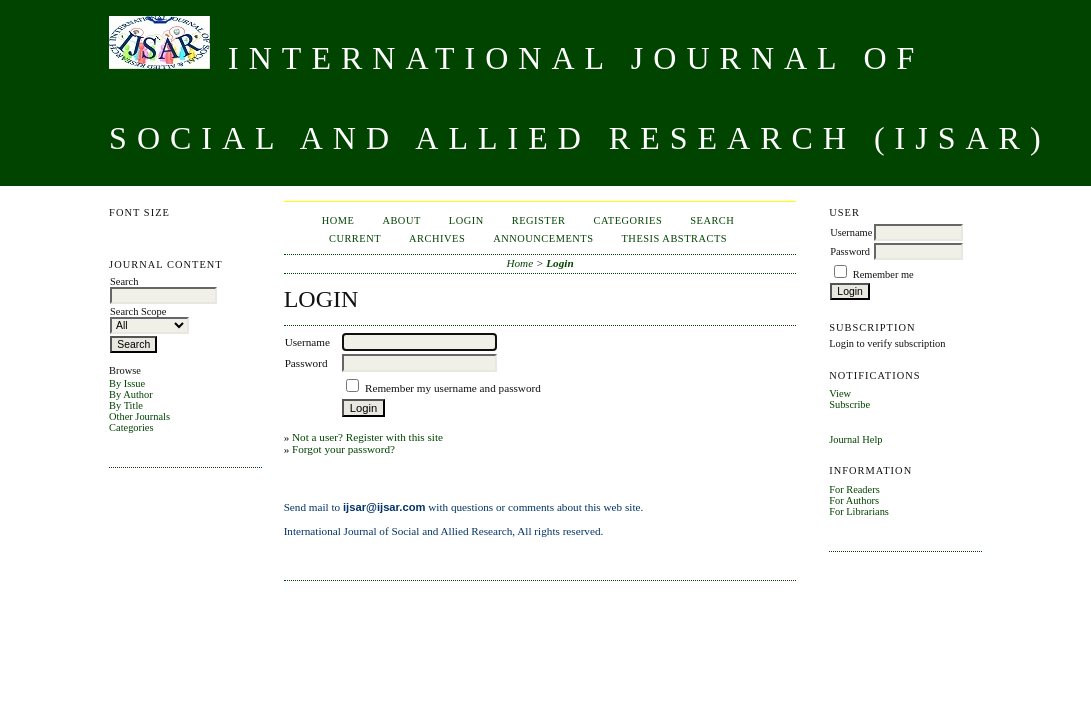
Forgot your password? (343, 449)
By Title (126, 405)
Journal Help (855, 439)
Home (338, 220)
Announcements (543, 238)
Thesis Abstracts (674, 238)
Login (466, 220)
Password (850, 251)
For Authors (854, 500)
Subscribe (849, 404)
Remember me (883, 274)
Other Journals (139, 416)
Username (851, 232)
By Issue (127, 383)
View (840, 393)
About (401, 220)
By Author (131, 394)
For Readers (854, 489)
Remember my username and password (453, 388)
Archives (437, 238)
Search (712, 220)
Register (539, 220)
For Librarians (859, 511)
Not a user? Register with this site (367, 437)
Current (355, 238)
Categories (131, 427)
